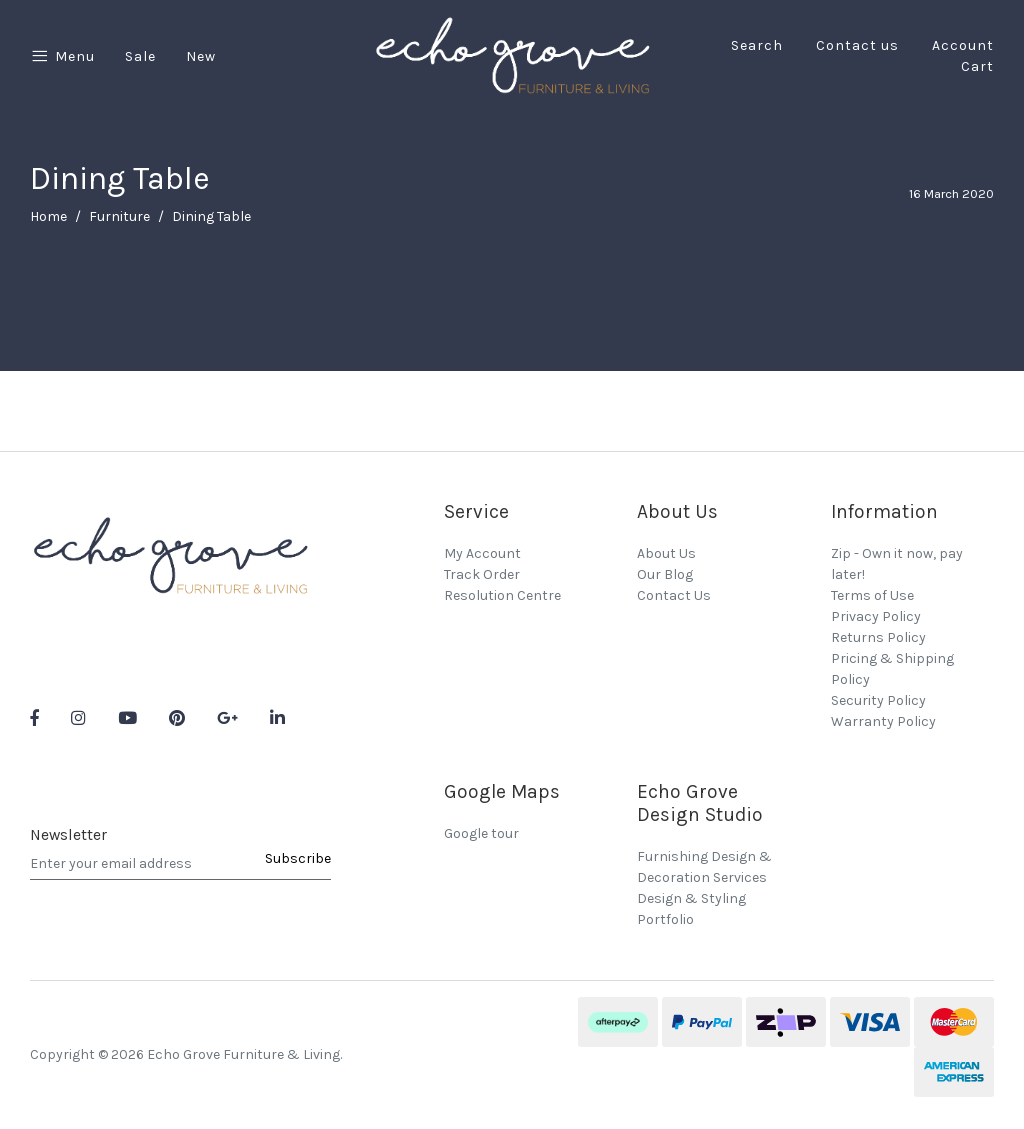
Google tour (481, 833)
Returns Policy (878, 637)
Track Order (482, 574)
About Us (666, 553)
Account (963, 45)
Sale (140, 56)
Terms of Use (872, 595)
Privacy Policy (876, 616)
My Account (482, 553)
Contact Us (674, 595)
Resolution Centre (502, 595)
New (201, 56)
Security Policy (878, 700)
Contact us (857, 45)
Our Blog (665, 574)
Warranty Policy (883, 721)
